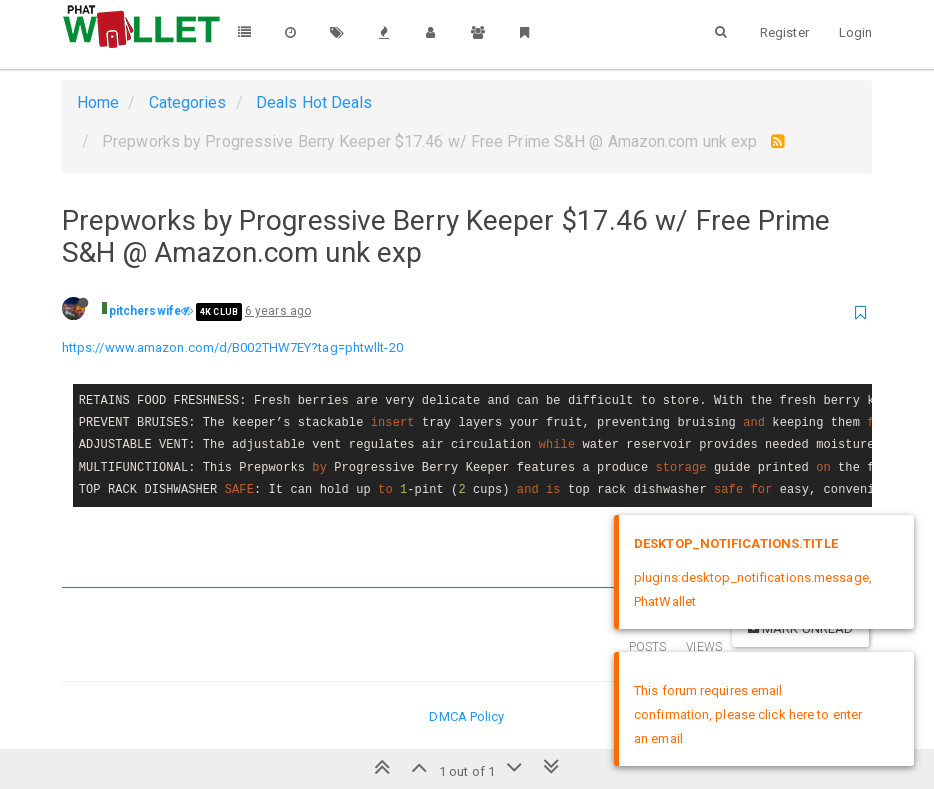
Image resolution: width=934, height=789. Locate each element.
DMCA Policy (466, 716)
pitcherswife (145, 311)
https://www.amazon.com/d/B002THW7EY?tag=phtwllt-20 (232, 347)
